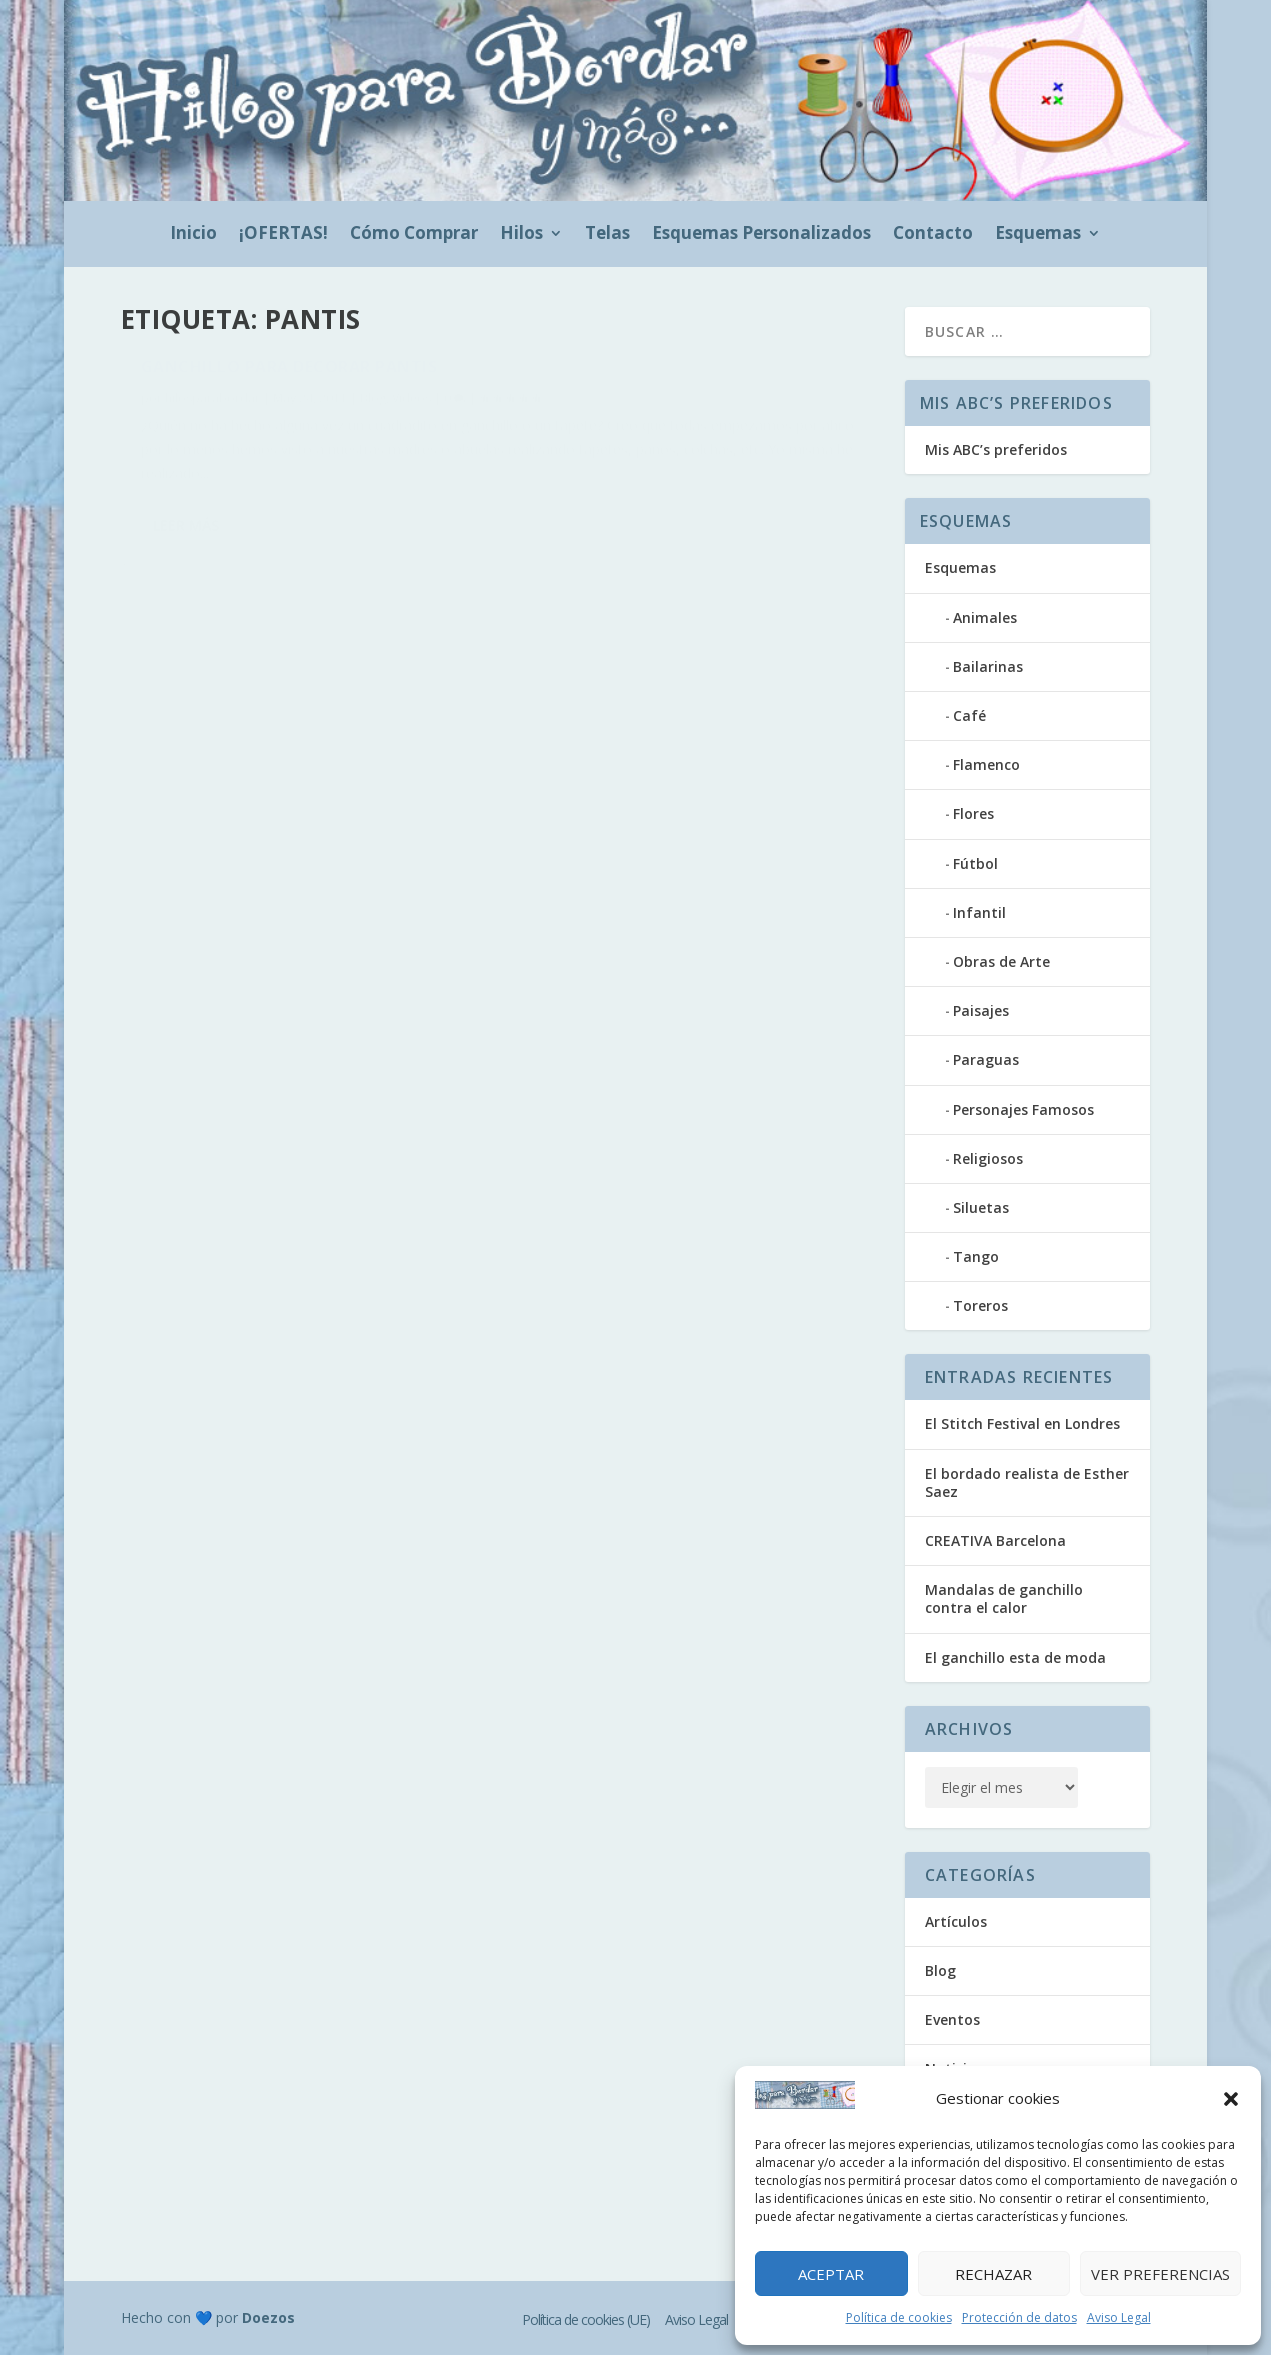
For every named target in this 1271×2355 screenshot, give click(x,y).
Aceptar (831, 2274)
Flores (973, 813)
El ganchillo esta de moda (1015, 1657)
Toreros (980, 1305)
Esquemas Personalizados (761, 235)
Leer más (186, 605)
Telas (607, 235)
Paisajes (981, 1010)
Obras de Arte (1001, 961)
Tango (976, 1256)
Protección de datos (1019, 2317)
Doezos (268, 2317)
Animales (985, 617)
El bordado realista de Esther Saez (1027, 1482)
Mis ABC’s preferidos (996, 449)
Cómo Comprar (414, 235)
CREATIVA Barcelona (995, 1540)
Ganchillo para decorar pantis (289, 378)
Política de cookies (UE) (586, 2319)
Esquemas (1038, 235)
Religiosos (988, 1158)
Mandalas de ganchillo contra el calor (1004, 1598)
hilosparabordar (212, 409)
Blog (373, 409)
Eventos (952, 2019)
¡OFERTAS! (283, 235)
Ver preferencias (1160, 2274)
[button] (1231, 2099)
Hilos (521, 235)
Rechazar (993, 2274)
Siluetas (981, 1207)
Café (969, 715)
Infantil (979, 912)
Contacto (933, 235)
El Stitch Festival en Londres (1022, 1423)
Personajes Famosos (1023, 1109)
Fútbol (975, 863)
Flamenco (986, 764)
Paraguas (986, 1059)
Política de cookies (899, 2317)
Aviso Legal (1119, 2317)
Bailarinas (988, 666)
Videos (411, 409)
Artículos (956, 1921)
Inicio (193, 235)
